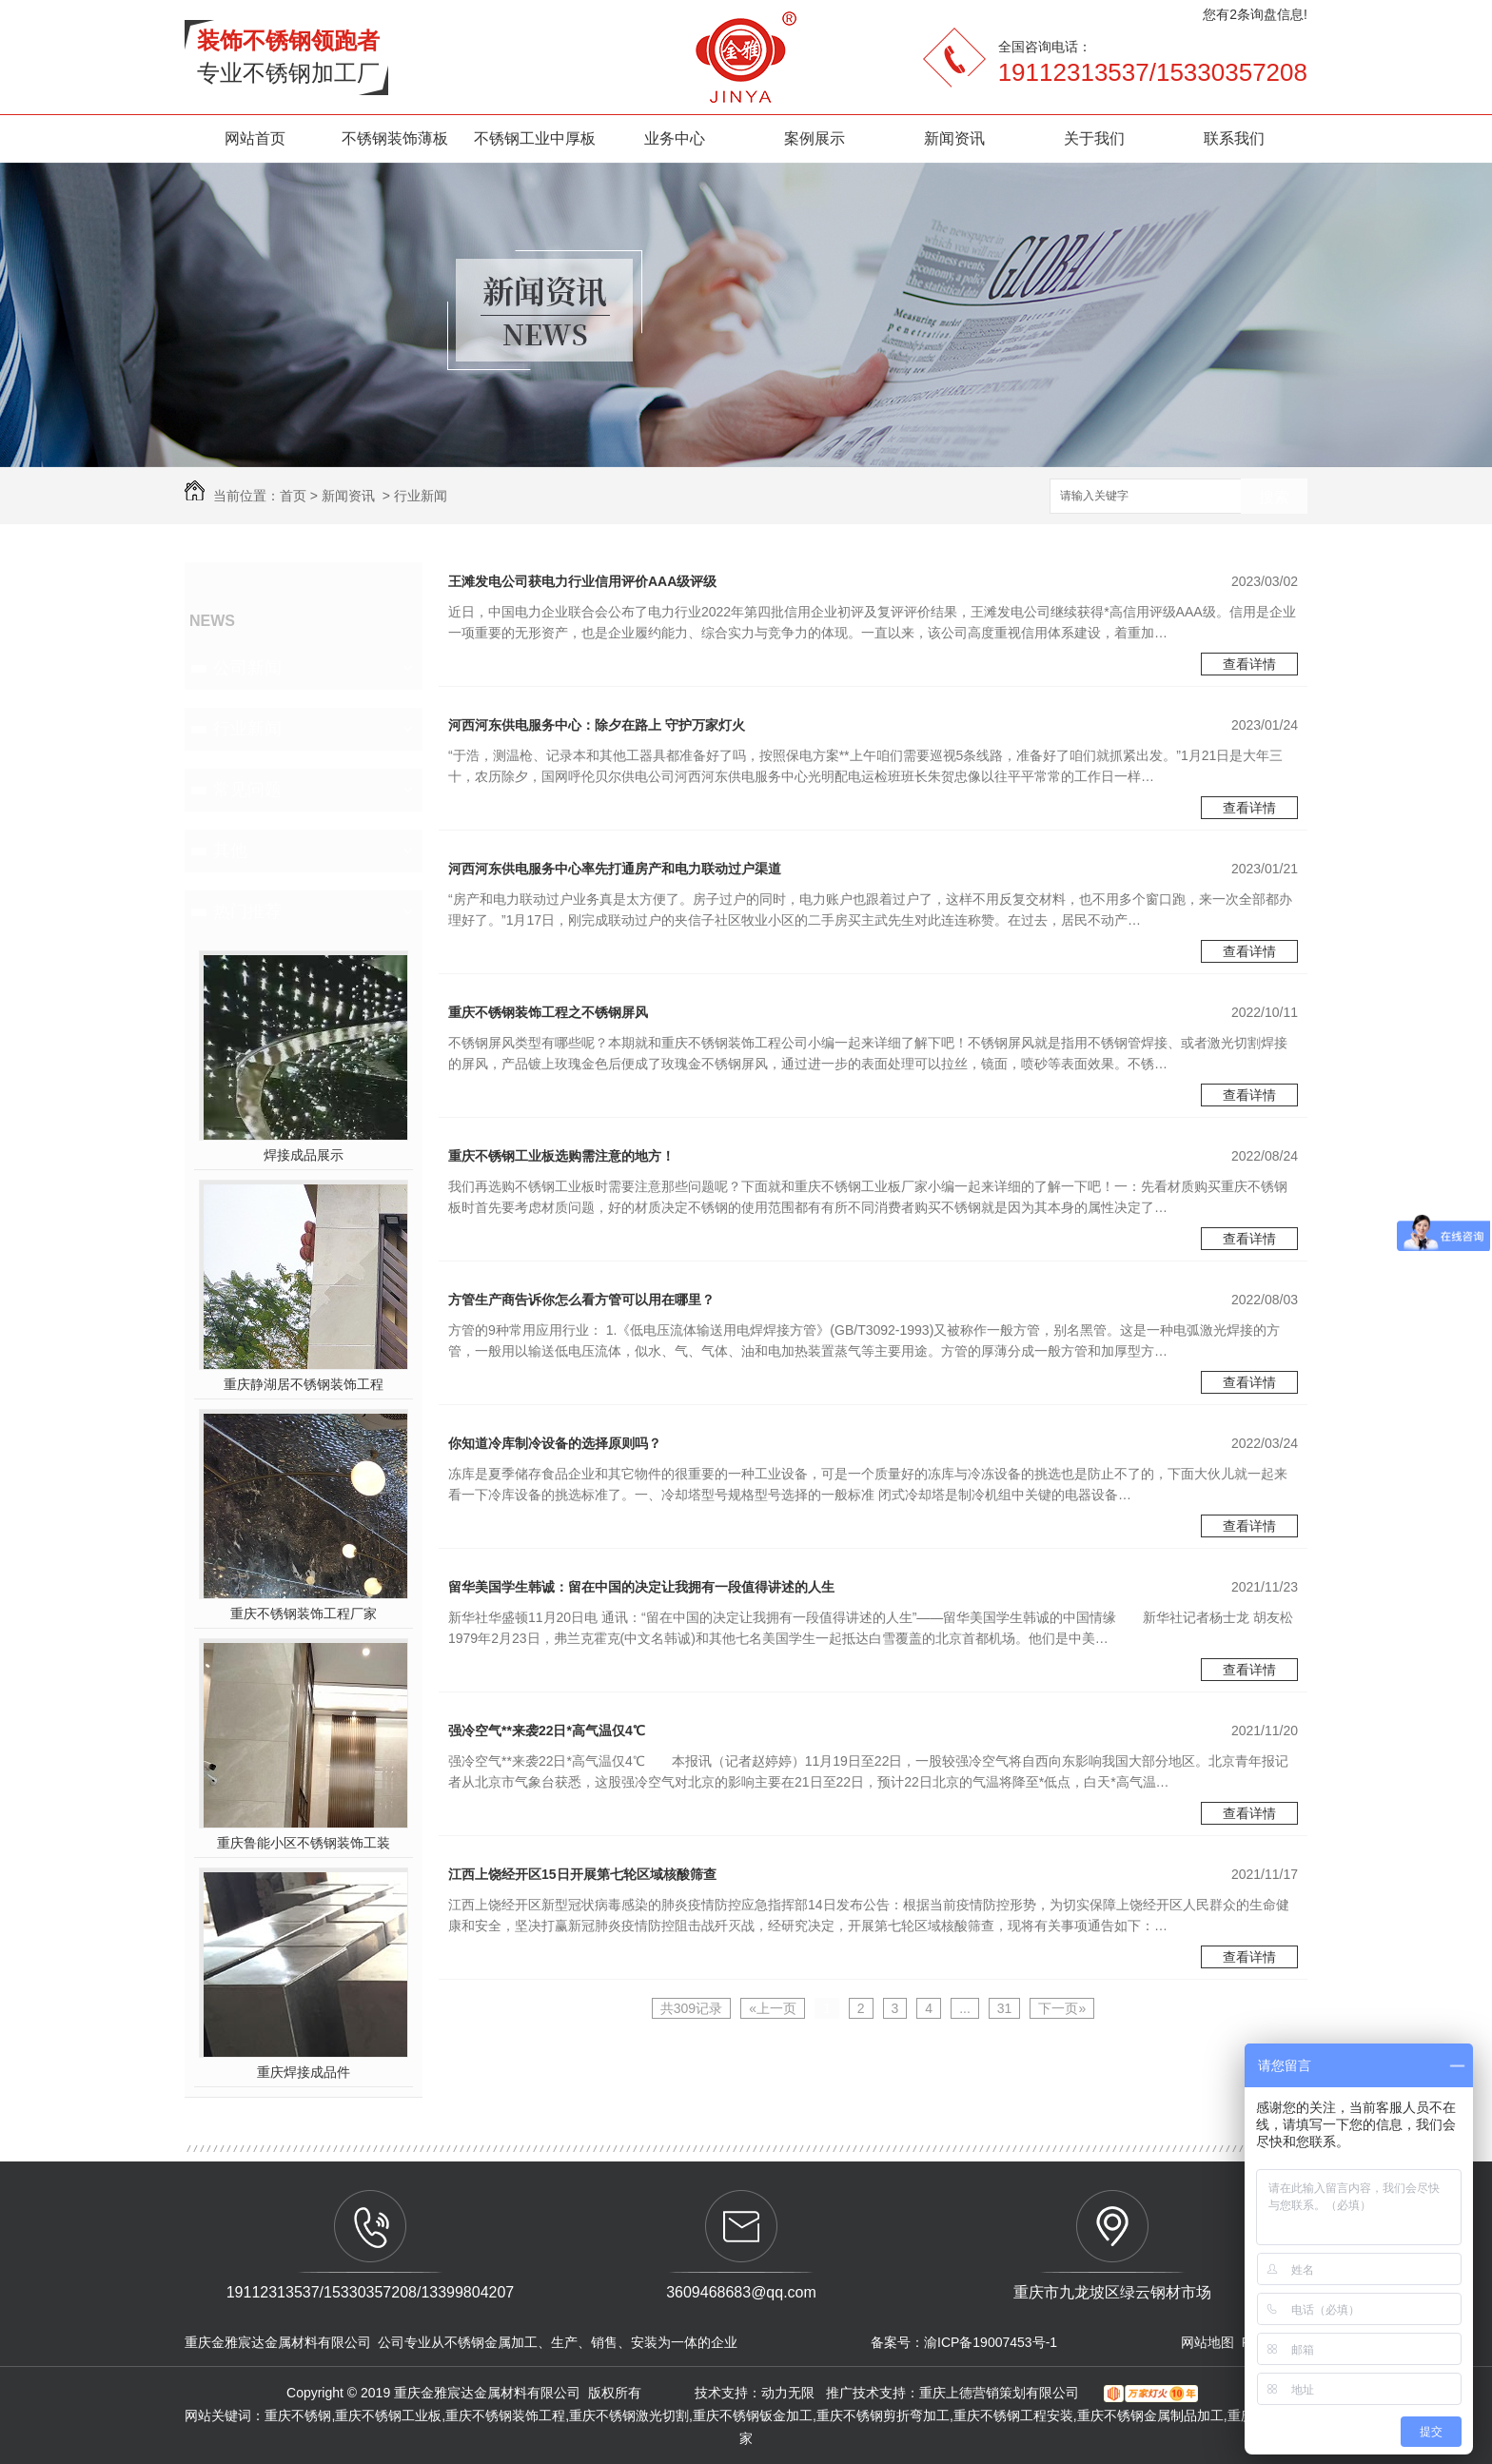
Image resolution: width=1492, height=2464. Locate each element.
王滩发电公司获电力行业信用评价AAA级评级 (582, 581)
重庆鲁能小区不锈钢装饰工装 (303, 1842)
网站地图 (1207, 2342)
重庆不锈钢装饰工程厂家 (303, 1613)
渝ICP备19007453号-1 (990, 2342)
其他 (230, 850)
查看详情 (1249, 664)
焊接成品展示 (304, 1155)
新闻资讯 (954, 138)
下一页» (1062, 2008)
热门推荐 (247, 911)
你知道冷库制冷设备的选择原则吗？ (554, 1443)
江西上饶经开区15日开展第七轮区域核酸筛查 (582, 1874)
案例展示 (814, 138)
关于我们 (1094, 138)
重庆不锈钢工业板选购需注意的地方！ (561, 1156)
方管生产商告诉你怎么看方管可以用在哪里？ (581, 1299)
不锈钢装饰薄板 (395, 138)
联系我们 (1234, 138)
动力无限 (788, 2392)
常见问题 (247, 789)
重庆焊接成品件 (303, 2072)
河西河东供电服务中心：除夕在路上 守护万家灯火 (596, 725)
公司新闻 (247, 667)
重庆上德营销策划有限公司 (1001, 2392)
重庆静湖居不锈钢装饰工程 (303, 1384)
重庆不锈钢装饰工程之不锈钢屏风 (548, 1012)
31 (1004, 2008)
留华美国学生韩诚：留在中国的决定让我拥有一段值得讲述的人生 (641, 1586)
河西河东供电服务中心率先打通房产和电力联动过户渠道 (614, 868)
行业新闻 (420, 495)
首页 (293, 495)
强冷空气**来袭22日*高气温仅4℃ (546, 1730)
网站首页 (255, 138)
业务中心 (674, 138)
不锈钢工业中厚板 (535, 138)
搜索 (1274, 497)
